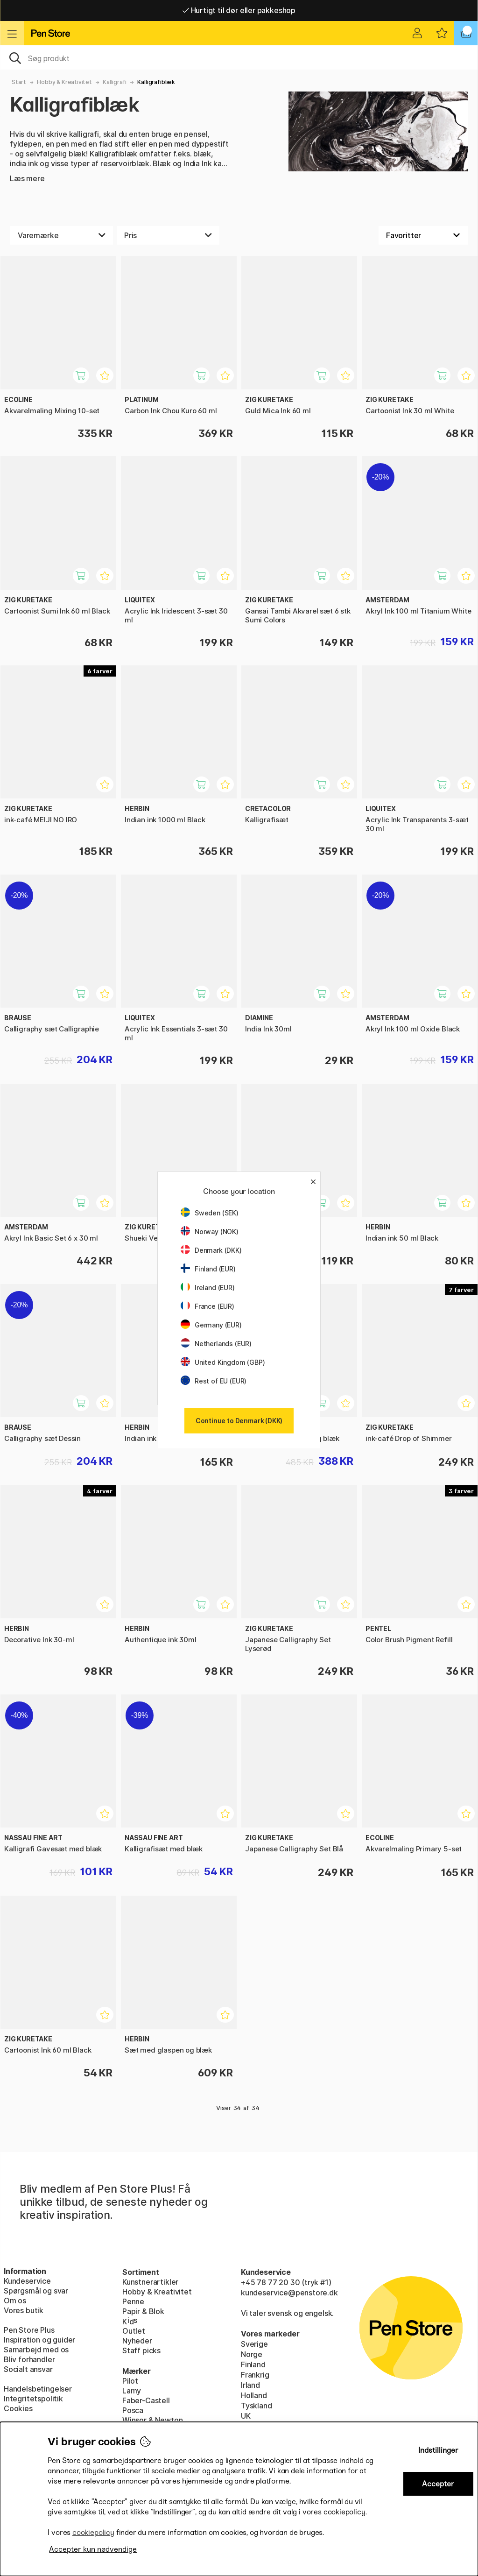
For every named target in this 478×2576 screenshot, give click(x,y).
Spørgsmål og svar (36, 2290)
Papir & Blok (143, 2311)
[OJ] (239, 57)
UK (246, 2416)
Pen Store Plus (29, 2330)
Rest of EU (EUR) (213, 1381)
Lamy (131, 2390)
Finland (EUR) (208, 1269)
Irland (250, 2385)
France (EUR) (207, 1306)
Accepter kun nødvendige (93, 2549)
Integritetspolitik (33, 2398)
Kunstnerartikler (150, 2282)
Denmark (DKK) (211, 1250)
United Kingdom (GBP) (223, 1362)
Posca (132, 2410)
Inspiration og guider (39, 2339)
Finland (253, 2364)
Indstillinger (438, 2450)
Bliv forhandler (29, 2359)
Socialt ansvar (28, 2369)
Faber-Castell (146, 2400)
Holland (254, 2395)
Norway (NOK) (210, 1231)
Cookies (18, 2408)
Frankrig (255, 2374)
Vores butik (23, 2310)
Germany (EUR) (211, 1325)
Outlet (133, 2331)
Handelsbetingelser (38, 2388)
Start (19, 81)
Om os (15, 2300)
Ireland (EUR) (208, 1288)
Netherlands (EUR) (216, 1344)
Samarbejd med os (36, 2349)
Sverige (254, 2344)
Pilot (130, 2380)
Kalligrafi (115, 81)
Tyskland (256, 2405)
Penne (133, 2301)
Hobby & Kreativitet (64, 81)
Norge (251, 2354)
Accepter (438, 2483)
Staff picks (141, 2350)
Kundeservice (27, 2281)
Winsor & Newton (152, 2420)
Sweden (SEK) (210, 1213)
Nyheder (137, 2340)
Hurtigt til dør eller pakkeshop (239, 10)
